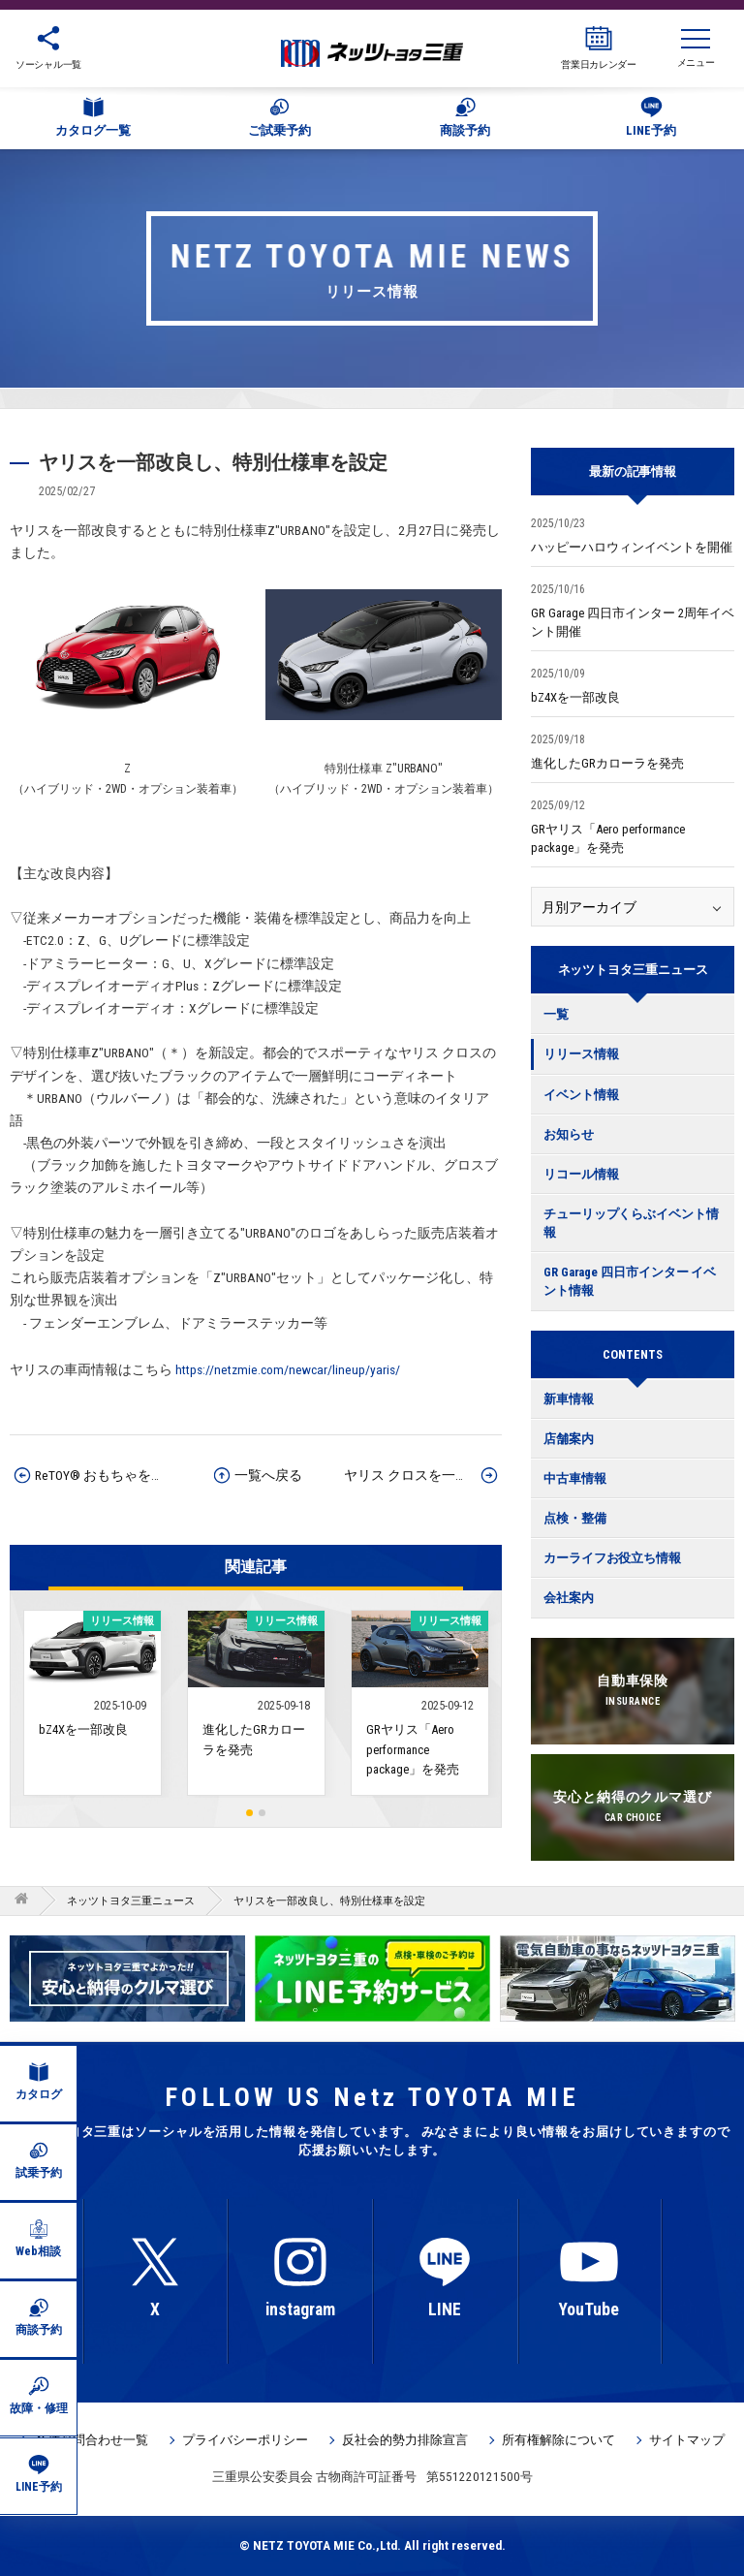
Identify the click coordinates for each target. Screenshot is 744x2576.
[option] (372, 1978)
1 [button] (249, 1812)
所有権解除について (558, 2440)
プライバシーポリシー (245, 2440)
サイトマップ (687, 2440)
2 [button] (262, 1812)
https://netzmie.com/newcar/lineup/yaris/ (287, 1369)
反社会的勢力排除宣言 (405, 2440)
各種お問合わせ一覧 (91, 2440)
